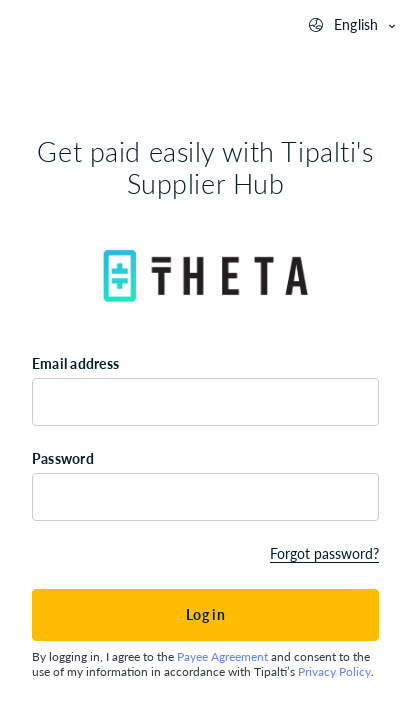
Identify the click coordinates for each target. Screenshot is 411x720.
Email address (75, 363)
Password (63, 458)
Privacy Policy (334, 671)
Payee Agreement (222, 656)
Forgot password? (324, 553)
